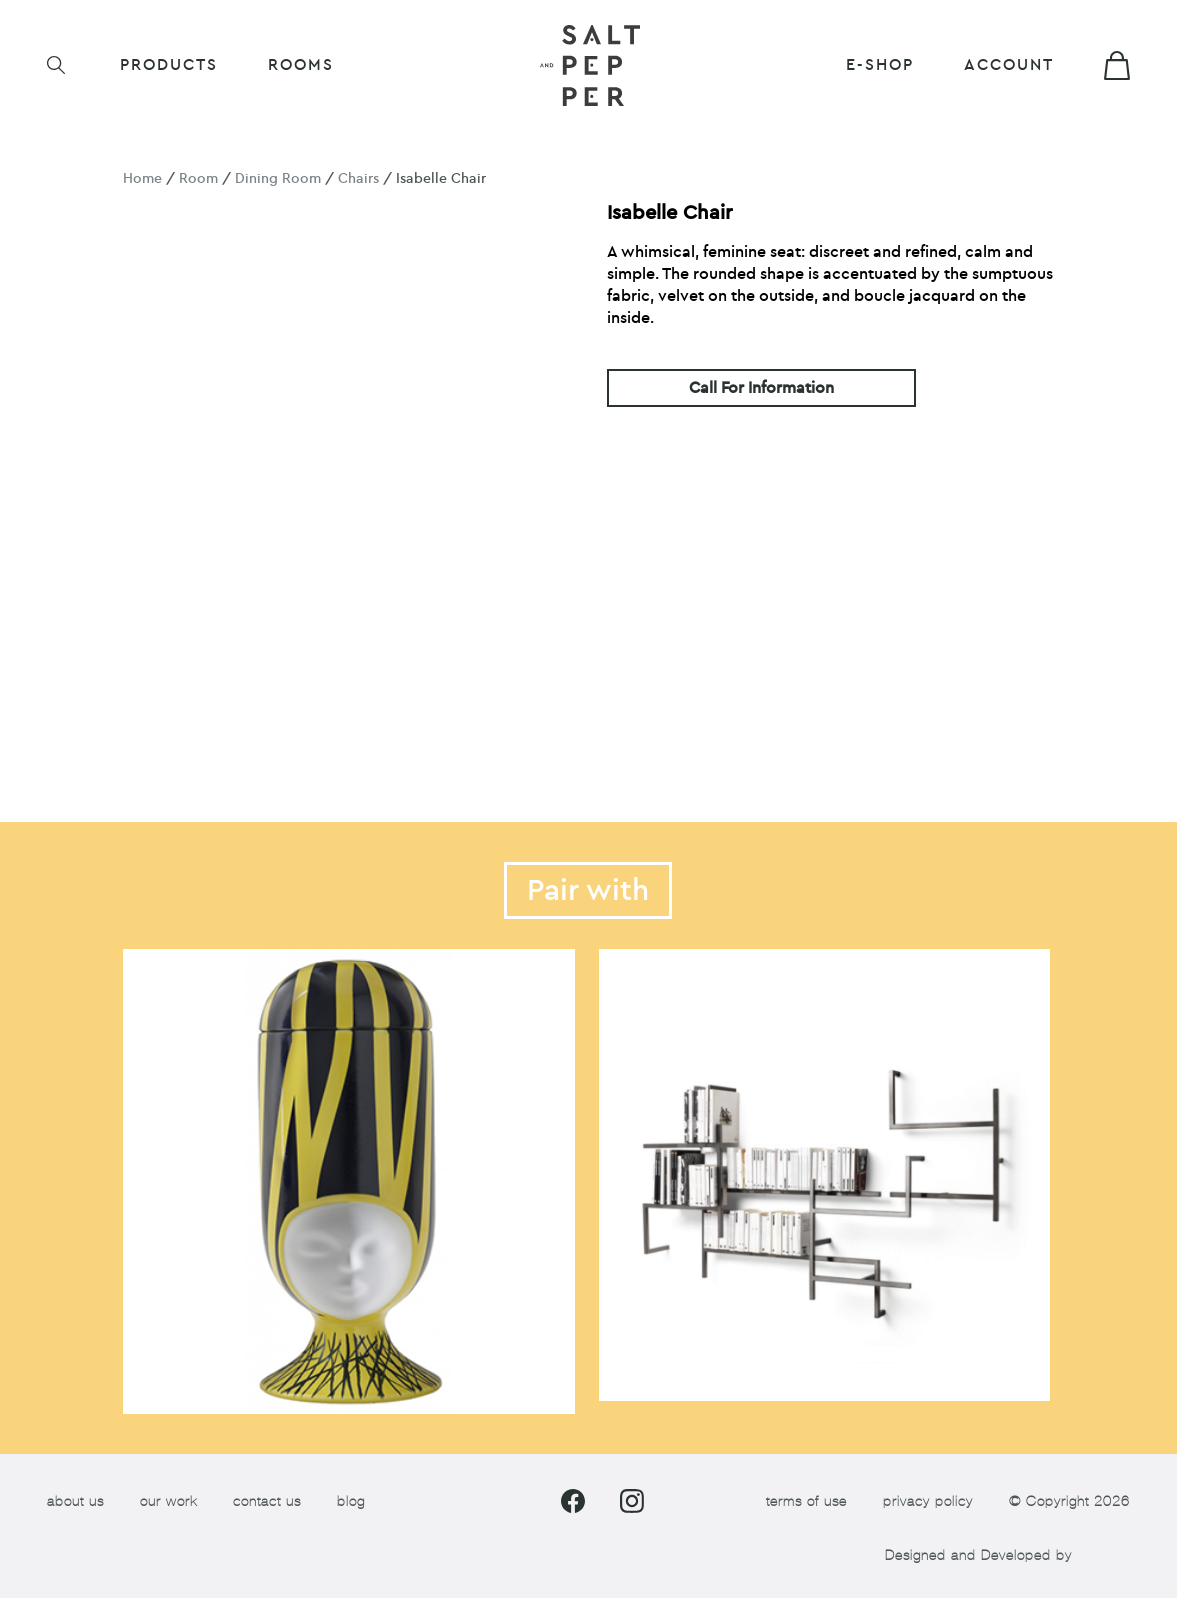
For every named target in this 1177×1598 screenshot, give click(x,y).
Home (142, 178)
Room (198, 178)
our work (168, 1501)
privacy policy (928, 1501)
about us (75, 1501)
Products (169, 65)
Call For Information (761, 388)
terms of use (806, 1501)
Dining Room (278, 178)
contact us (267, 1501)
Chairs (358, 178)
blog (351, 1501)
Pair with (588, 890)
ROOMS (301, 65)
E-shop (880, 65)
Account (1009, 65)
